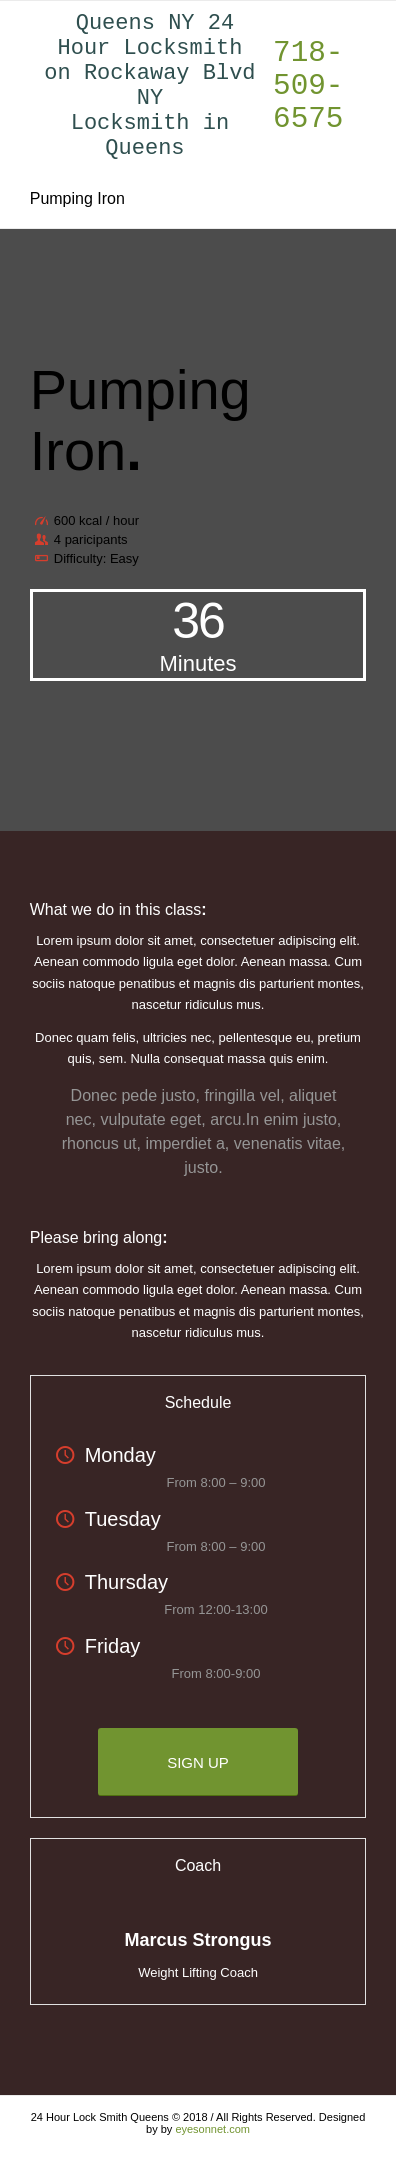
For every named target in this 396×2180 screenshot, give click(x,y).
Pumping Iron (77, 228)
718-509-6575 (308, 101)
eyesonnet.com (212, 2159)
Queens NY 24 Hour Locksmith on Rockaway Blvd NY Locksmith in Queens (149, 101)
